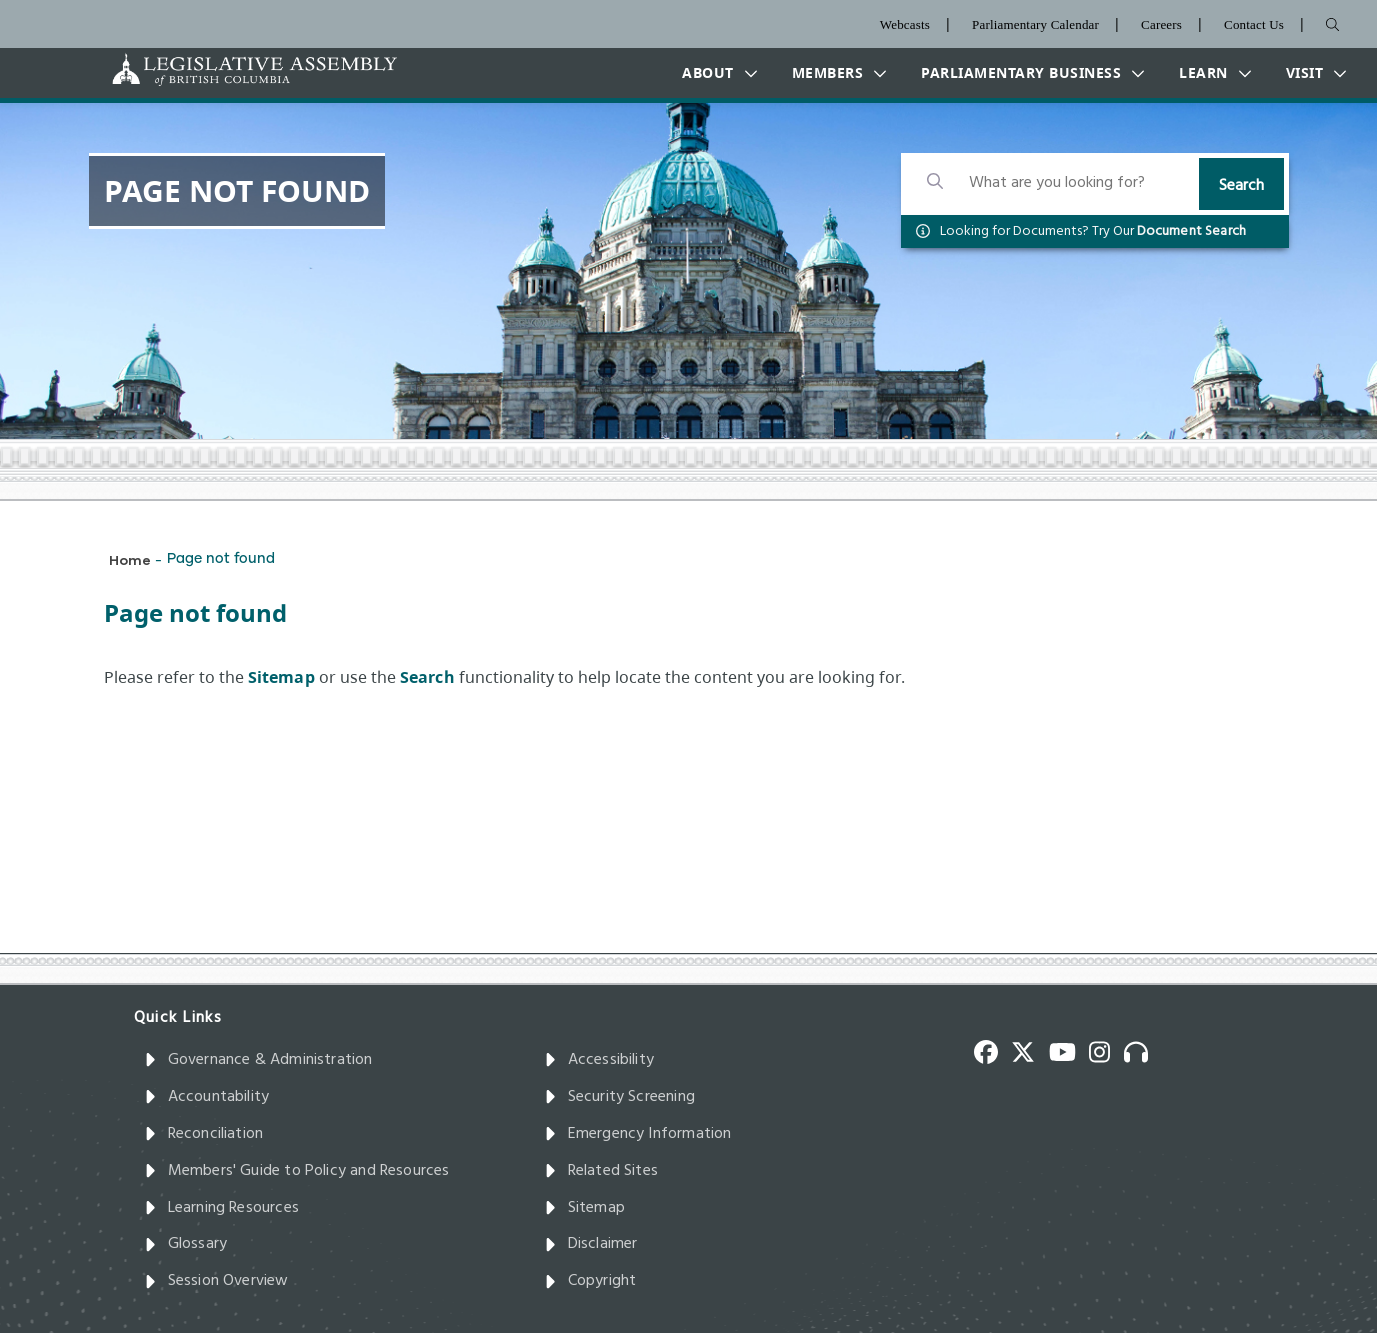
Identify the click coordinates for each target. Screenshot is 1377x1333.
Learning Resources (221, 1208)
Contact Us (1254, 24)
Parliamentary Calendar (1035, 24)
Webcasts (905, 24)
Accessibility (599, 1060)
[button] (715, 73)
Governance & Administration (258, 1060)
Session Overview (216, 1281)
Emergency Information (638, 1134)
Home (130, 559)
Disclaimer (591, 1244)
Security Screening (619, 1097)
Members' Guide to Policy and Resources (297, 1171)
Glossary (186, 1244)
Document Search (1192, 231)
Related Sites (601, 1171)
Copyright (590, 1281)
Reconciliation (204, 1134)
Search (1241, 186)
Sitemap (584, 1208)
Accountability (207, 1097)
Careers (1161, 24)
